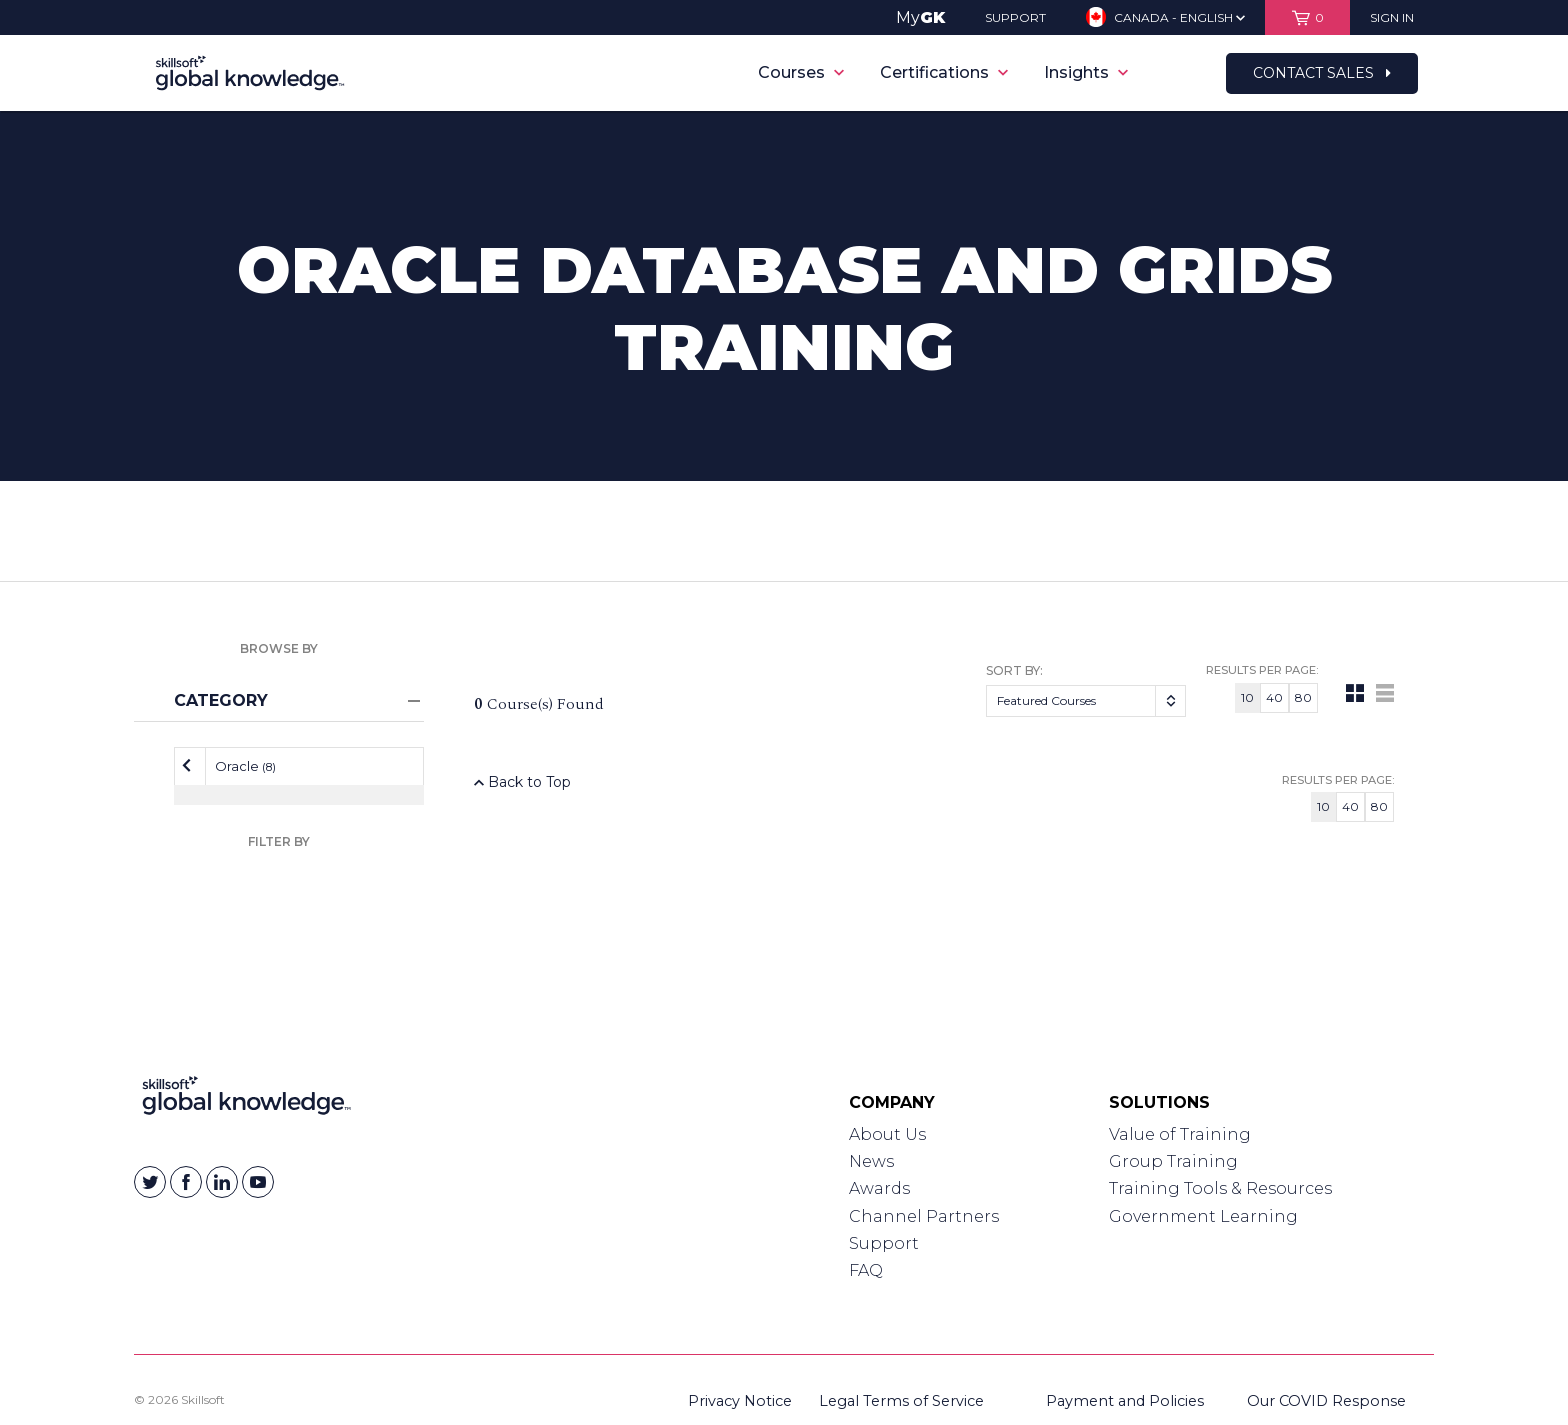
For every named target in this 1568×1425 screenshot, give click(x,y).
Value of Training (1180, 1134)
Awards (879, 1188)
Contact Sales (1322, 73)
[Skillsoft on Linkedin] (222, 1182)
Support (884, 1243)
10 (1247, 697)
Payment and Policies (1125, 1401)
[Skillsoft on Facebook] (186, 1182)
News (871, 1161)
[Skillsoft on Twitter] (150, 1182)
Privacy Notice (740, 1401)
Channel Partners (924, 1216)
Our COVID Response (1326, 1401)
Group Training (1173, 1161)
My (920, 17)
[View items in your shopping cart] (1307, 17)
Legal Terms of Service (901, 1401)
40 (1274, 697)
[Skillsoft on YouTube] (258, 1182)
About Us (887, 1134)
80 (1303, 697)
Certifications (944, 72)
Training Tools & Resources (1220, 1188)
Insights (1086, 72)
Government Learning (1203, 1216)
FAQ (866, 1270)
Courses (801, 72)
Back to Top (522, 782)
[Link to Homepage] (246, 1100)
